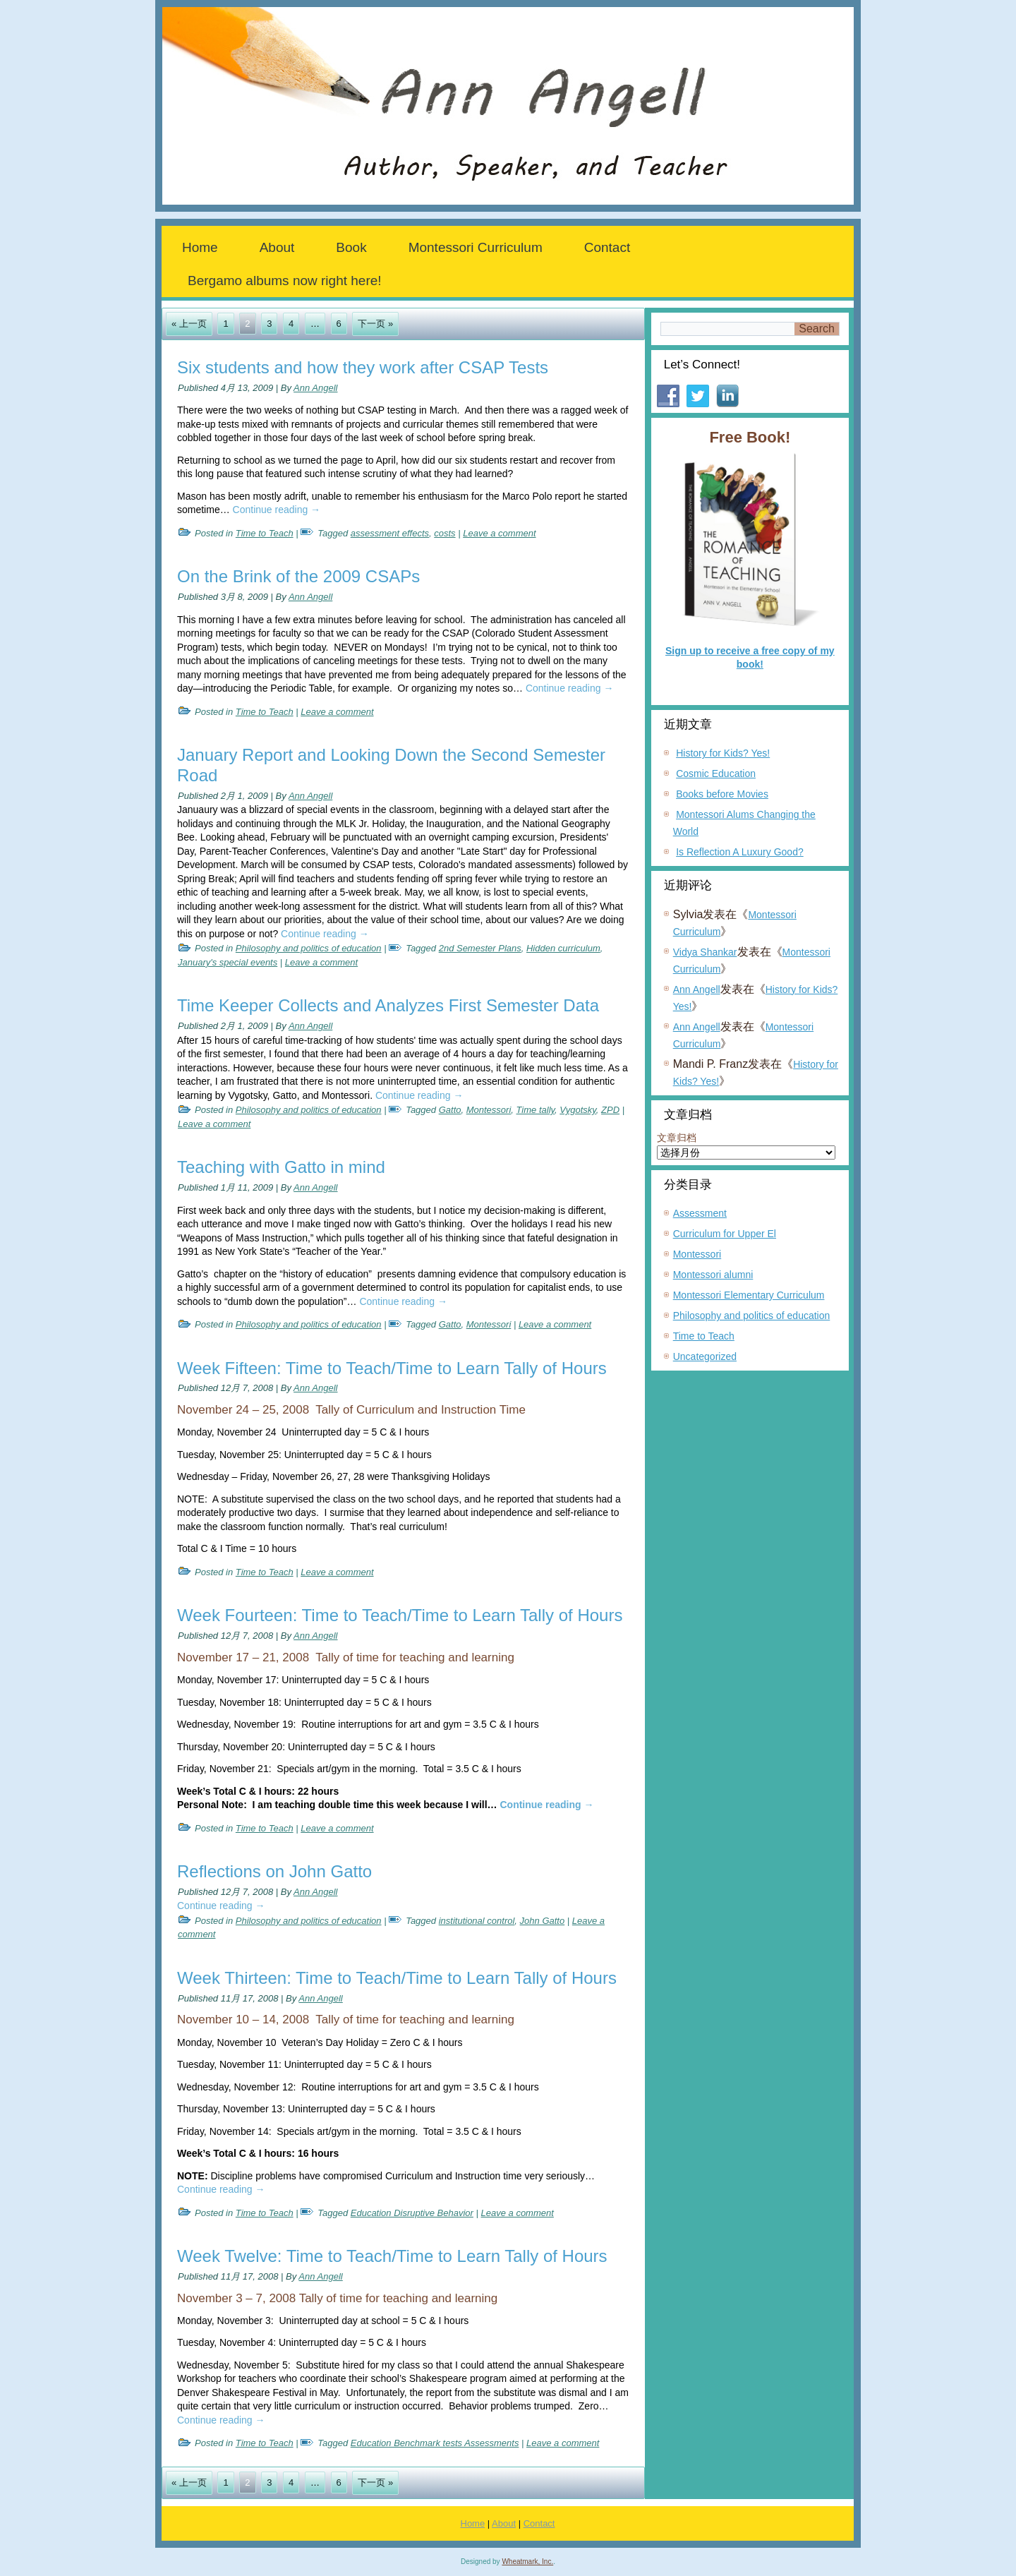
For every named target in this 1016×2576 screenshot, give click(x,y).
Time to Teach (265, 533)
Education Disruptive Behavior (412, 2213)
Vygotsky (578, 1110)
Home (200, 247)
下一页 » (375, 323)
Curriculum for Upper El (724, 1233)
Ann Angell (315, 388)
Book (351, 247)
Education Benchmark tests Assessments (435, 2443)
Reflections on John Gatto (274, 1871)
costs (444, 533)
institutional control (477, 1920)
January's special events (227, 962)
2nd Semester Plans (480, 948)
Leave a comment (499, 533)
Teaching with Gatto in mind (281, 1166)
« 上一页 (189, 323)
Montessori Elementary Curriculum (749, 1295)
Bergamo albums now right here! (285, 280)
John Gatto (542, 1920)
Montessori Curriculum (476, 247)
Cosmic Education (716, 773)
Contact (607, 247)
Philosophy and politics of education (309, 948)
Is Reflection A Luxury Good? (740, 851)
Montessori (489, 1110)
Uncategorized (705, 1356)
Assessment (700, 1213)
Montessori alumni (713, 1274)
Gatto (450, 1110)
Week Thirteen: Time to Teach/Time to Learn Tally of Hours (397, 1977)
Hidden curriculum (563, 948)
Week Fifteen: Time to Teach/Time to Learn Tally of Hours (392, 1368)
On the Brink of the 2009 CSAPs (298, 576)
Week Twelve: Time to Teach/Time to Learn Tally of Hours (392, 2255)
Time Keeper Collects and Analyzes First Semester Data (388, 1005)
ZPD (610, 1110)
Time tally (535, 1110)
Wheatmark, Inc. (527, 2561)
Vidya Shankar (705, 952)
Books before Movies (722, 794)
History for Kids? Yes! (723, 753)
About (277, 247)
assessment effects (390, 533)
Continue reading (277, 509)
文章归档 (676, 1137)
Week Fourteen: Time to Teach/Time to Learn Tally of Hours (399, 1615)
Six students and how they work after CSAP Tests (362, 367)
